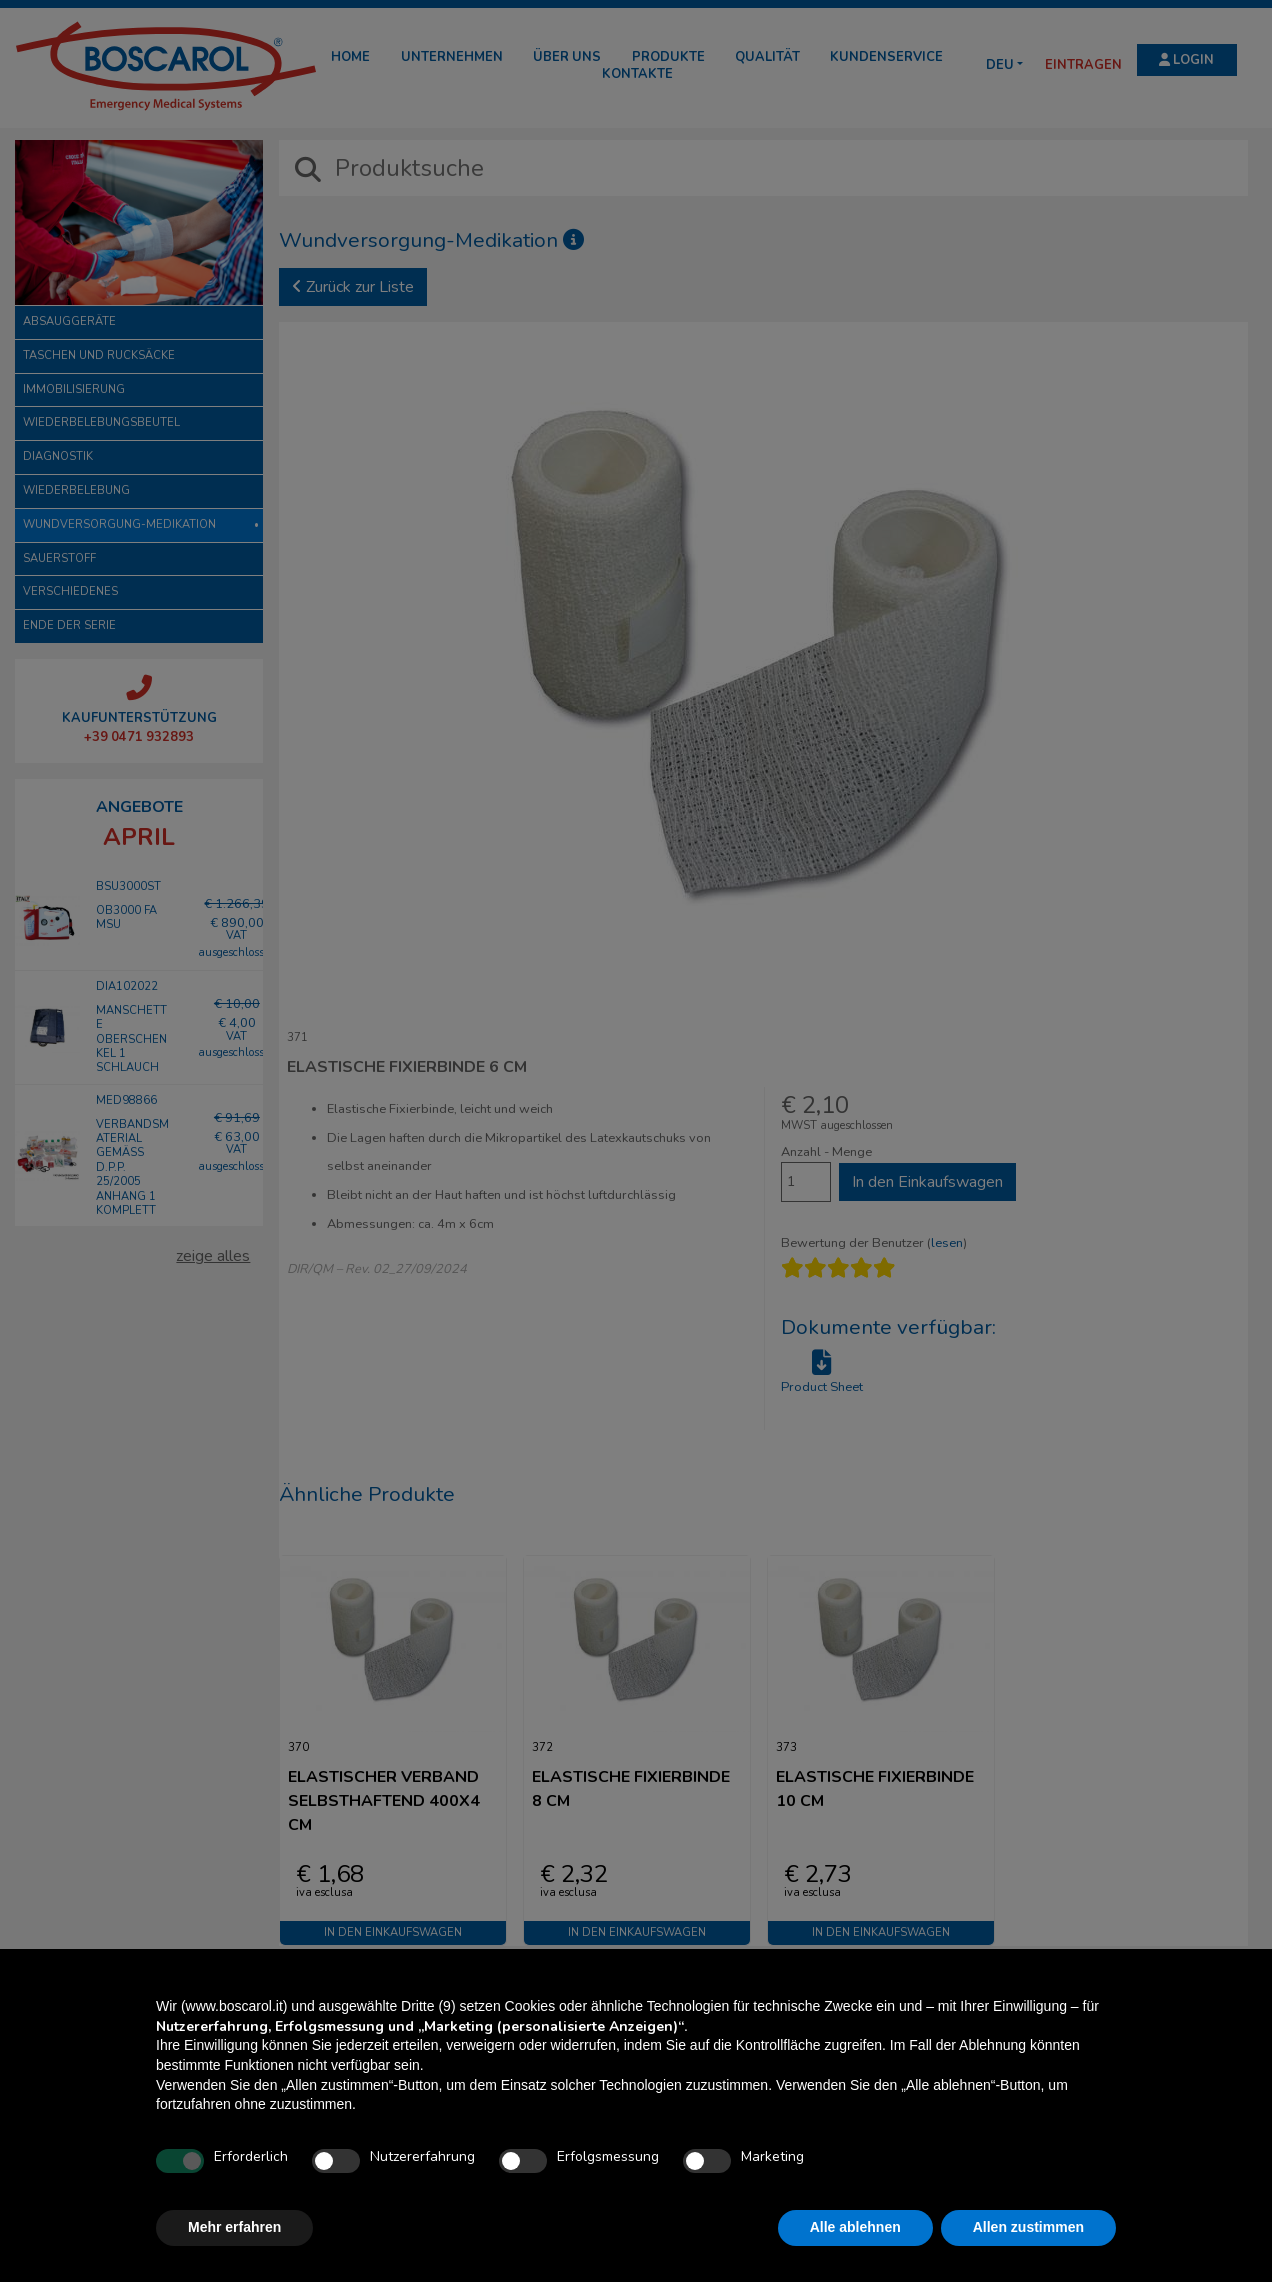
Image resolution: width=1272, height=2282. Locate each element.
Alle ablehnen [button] (855, 2227)
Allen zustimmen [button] (1028, 2227)
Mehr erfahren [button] (234, 2227)
